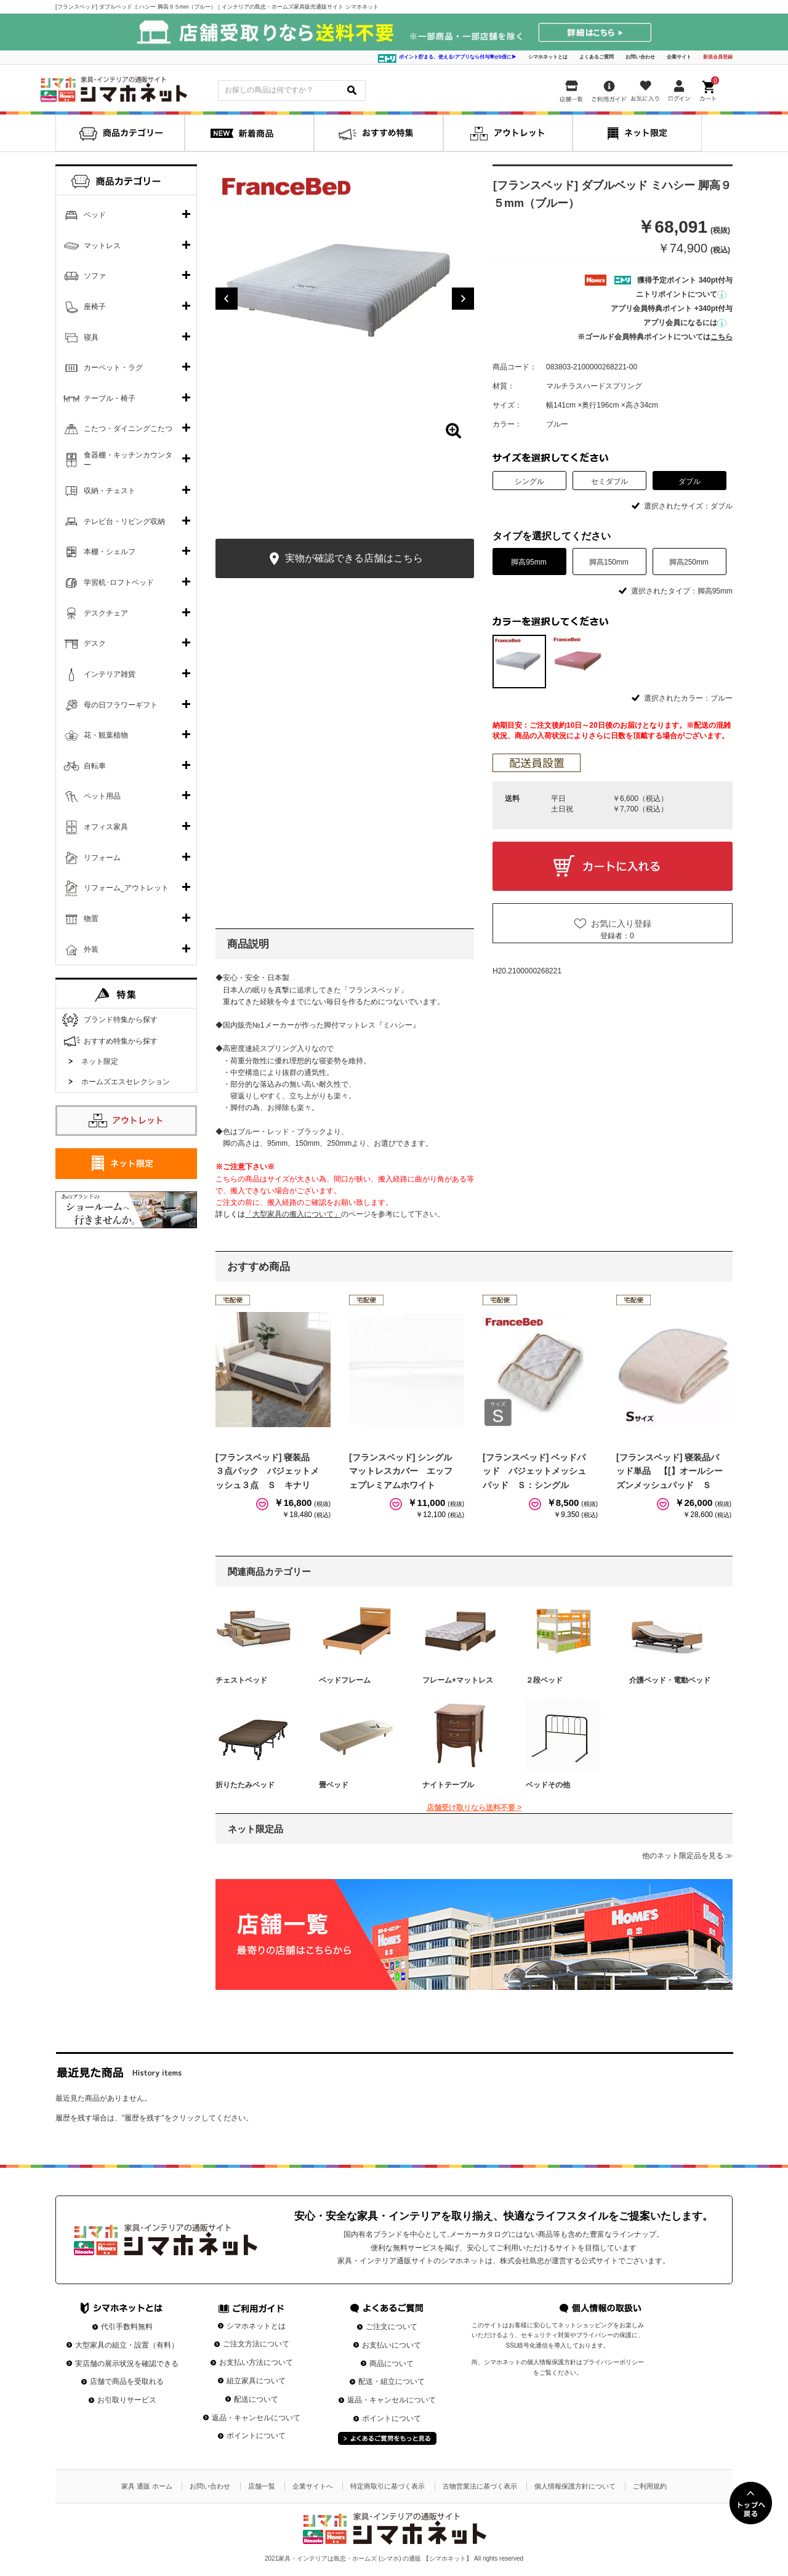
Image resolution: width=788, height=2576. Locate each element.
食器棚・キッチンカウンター (128, 460)
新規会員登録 (718, 57)
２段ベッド (544, 1680)
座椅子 (95, 306)
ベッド (95, 215)
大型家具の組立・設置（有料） (127, 2345)
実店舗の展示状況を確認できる (127, 2363)
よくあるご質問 (596, 57)
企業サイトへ (312, 2486)
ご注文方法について (256, 2344)
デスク (95, 643)
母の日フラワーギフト (121, 705)
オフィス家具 (106, 827)
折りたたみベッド (245, 1785)
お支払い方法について (256, 2362)
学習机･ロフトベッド (119, 582)
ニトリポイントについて (681, 294)
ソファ (95, 276)
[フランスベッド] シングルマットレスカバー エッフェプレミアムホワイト (400, 1471)
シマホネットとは (548, 57)
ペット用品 (102, 796)
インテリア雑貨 (109, 674)
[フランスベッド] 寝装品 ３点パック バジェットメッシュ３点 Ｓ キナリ (267, 1471)
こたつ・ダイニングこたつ (128, 428)
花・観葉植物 (106, 735)
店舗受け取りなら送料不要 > (474, 1807)
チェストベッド (241, 1680)
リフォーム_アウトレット (126, 887)
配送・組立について (391, 2381)
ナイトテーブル (448, 1785)
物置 (91, 918)
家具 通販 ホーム (146, 2486)
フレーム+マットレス (457, 1680)
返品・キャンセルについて (256, 2417)
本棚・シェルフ (109, 551)
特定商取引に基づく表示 (387, 2486)
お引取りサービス (126, 2400)
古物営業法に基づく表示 (480, 2486)
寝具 (91, 337)
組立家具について (256, 2381)
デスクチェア (106, 613)
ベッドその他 (548, 1785)
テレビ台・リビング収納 (124, 521)
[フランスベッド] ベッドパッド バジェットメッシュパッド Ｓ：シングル (534, 1471)
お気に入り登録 (621, 923)
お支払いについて (391, 2345)
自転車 (95, 766)
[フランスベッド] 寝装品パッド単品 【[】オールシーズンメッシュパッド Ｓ (669, 1471)
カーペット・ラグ (113, 367)
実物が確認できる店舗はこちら (344, 558)
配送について (256, 2399)
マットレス (102, 245)
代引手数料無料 (127, 2326)
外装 (91, 949)
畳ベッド (333, 1785)
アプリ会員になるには (684, 322)
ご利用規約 (650, 2486)
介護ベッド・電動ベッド (669, 1680)
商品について (391, 2363)
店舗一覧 (261, 2486)
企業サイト (679, 57)
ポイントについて (256, 2435)
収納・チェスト (109, 490)
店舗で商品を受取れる (127, 2381)
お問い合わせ (640, 57)
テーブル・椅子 (109, 398)
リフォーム (102, 857)
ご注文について (391, 2326)
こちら (721, 336)
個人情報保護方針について (575, 2486)
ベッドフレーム (345, 1680)
